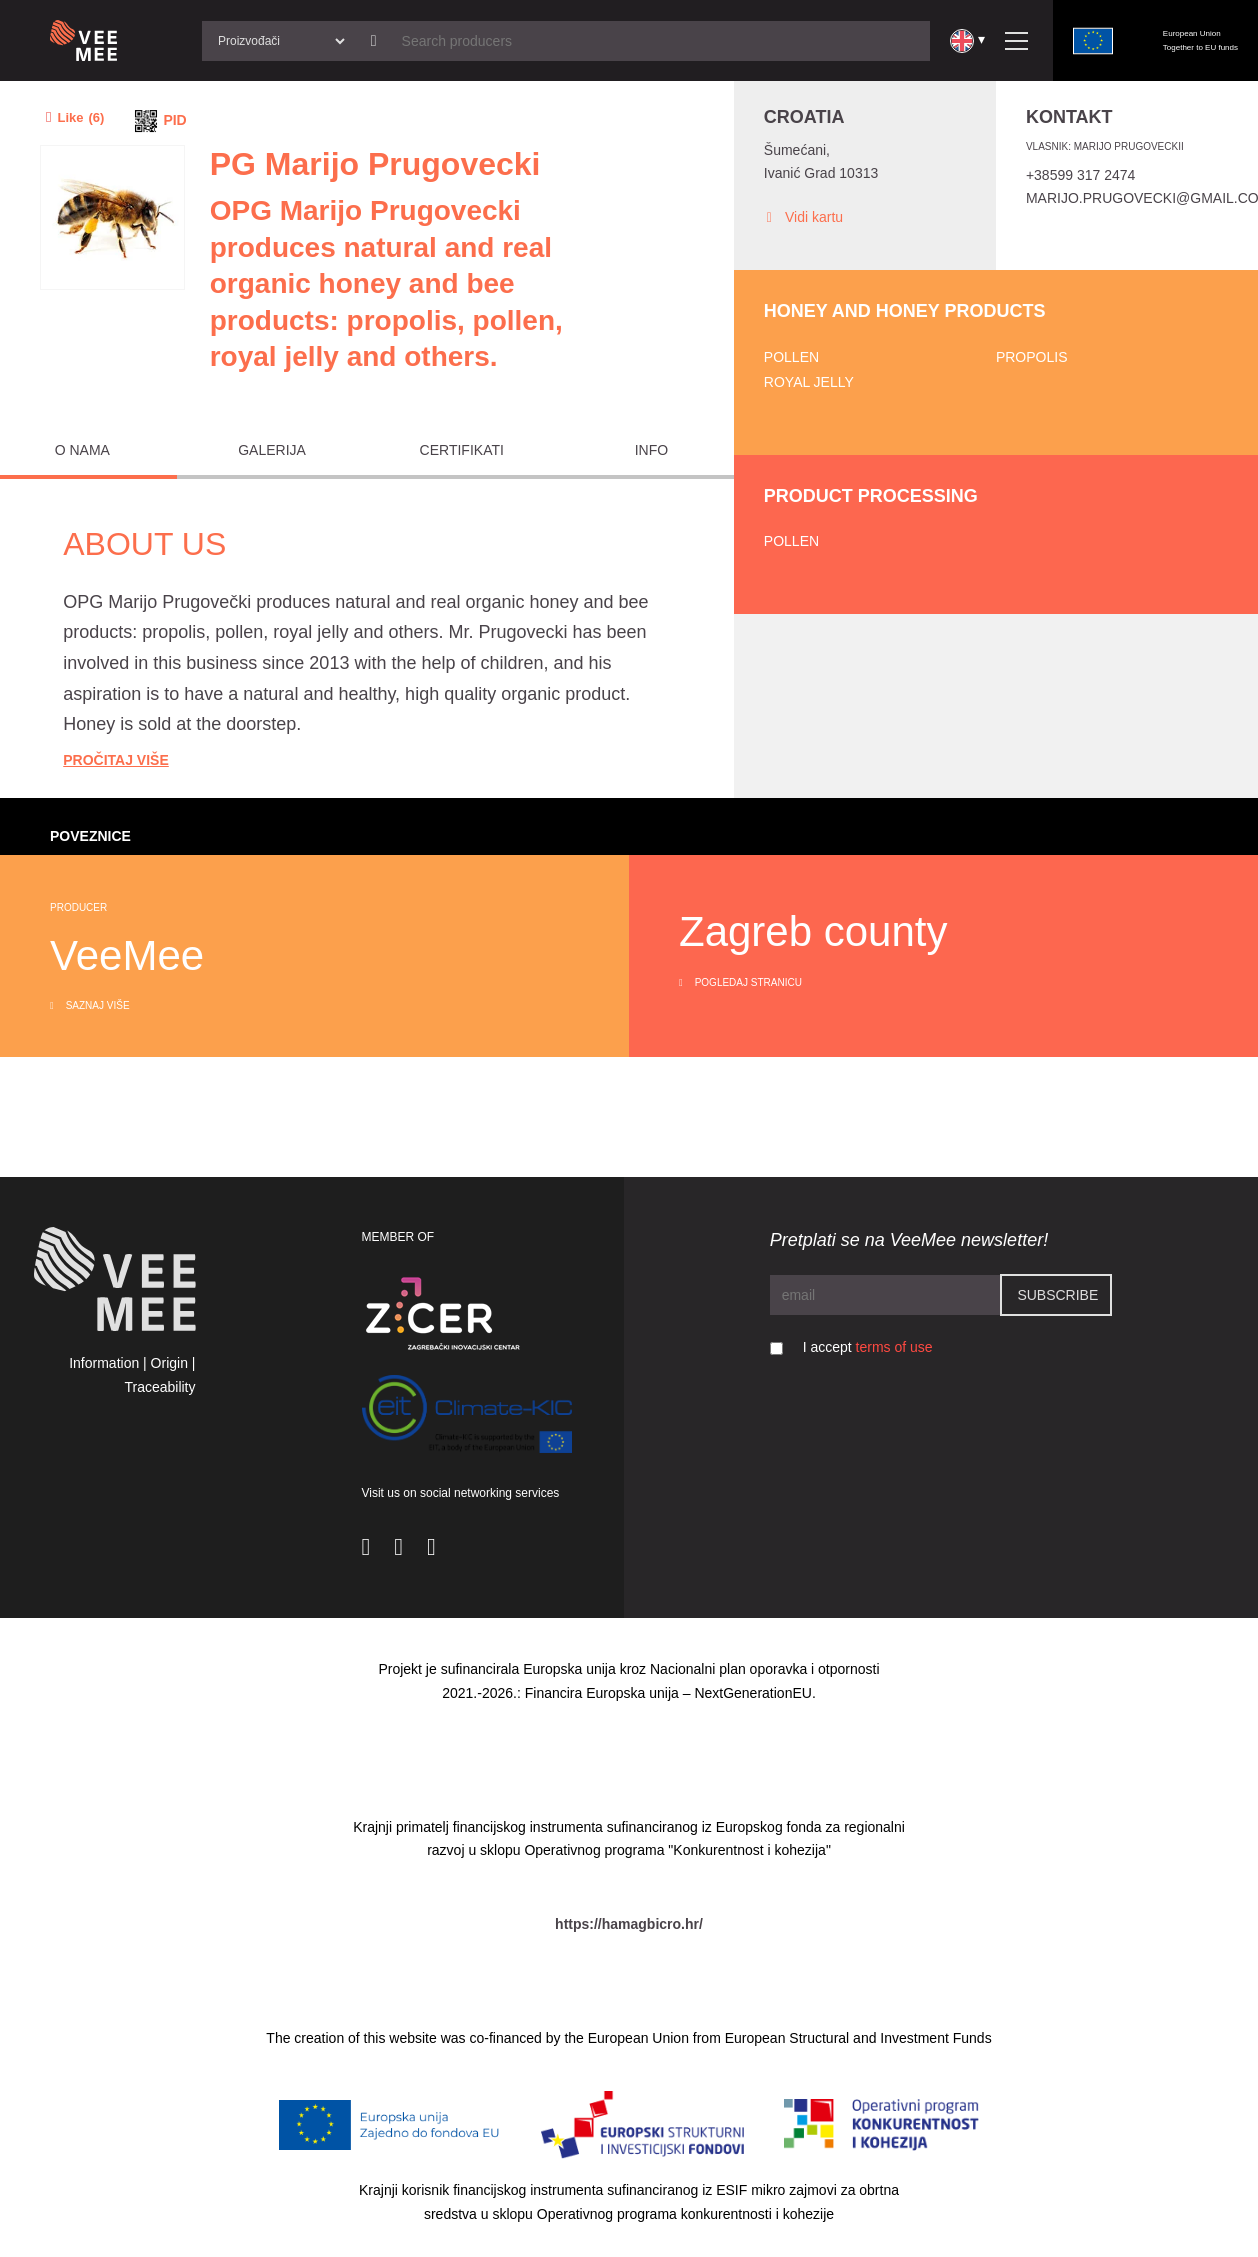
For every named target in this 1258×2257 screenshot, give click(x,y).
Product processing (871, 496)
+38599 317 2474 (1080, 175)
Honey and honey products (905, 311)
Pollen (791, 357)
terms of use (894, 1347)
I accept (868, 1347)
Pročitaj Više (116, 760)
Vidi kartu (803, 217)
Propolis (1032, 357)
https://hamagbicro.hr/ (629, 1924)
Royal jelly (809, 382)
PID (174, 120)
